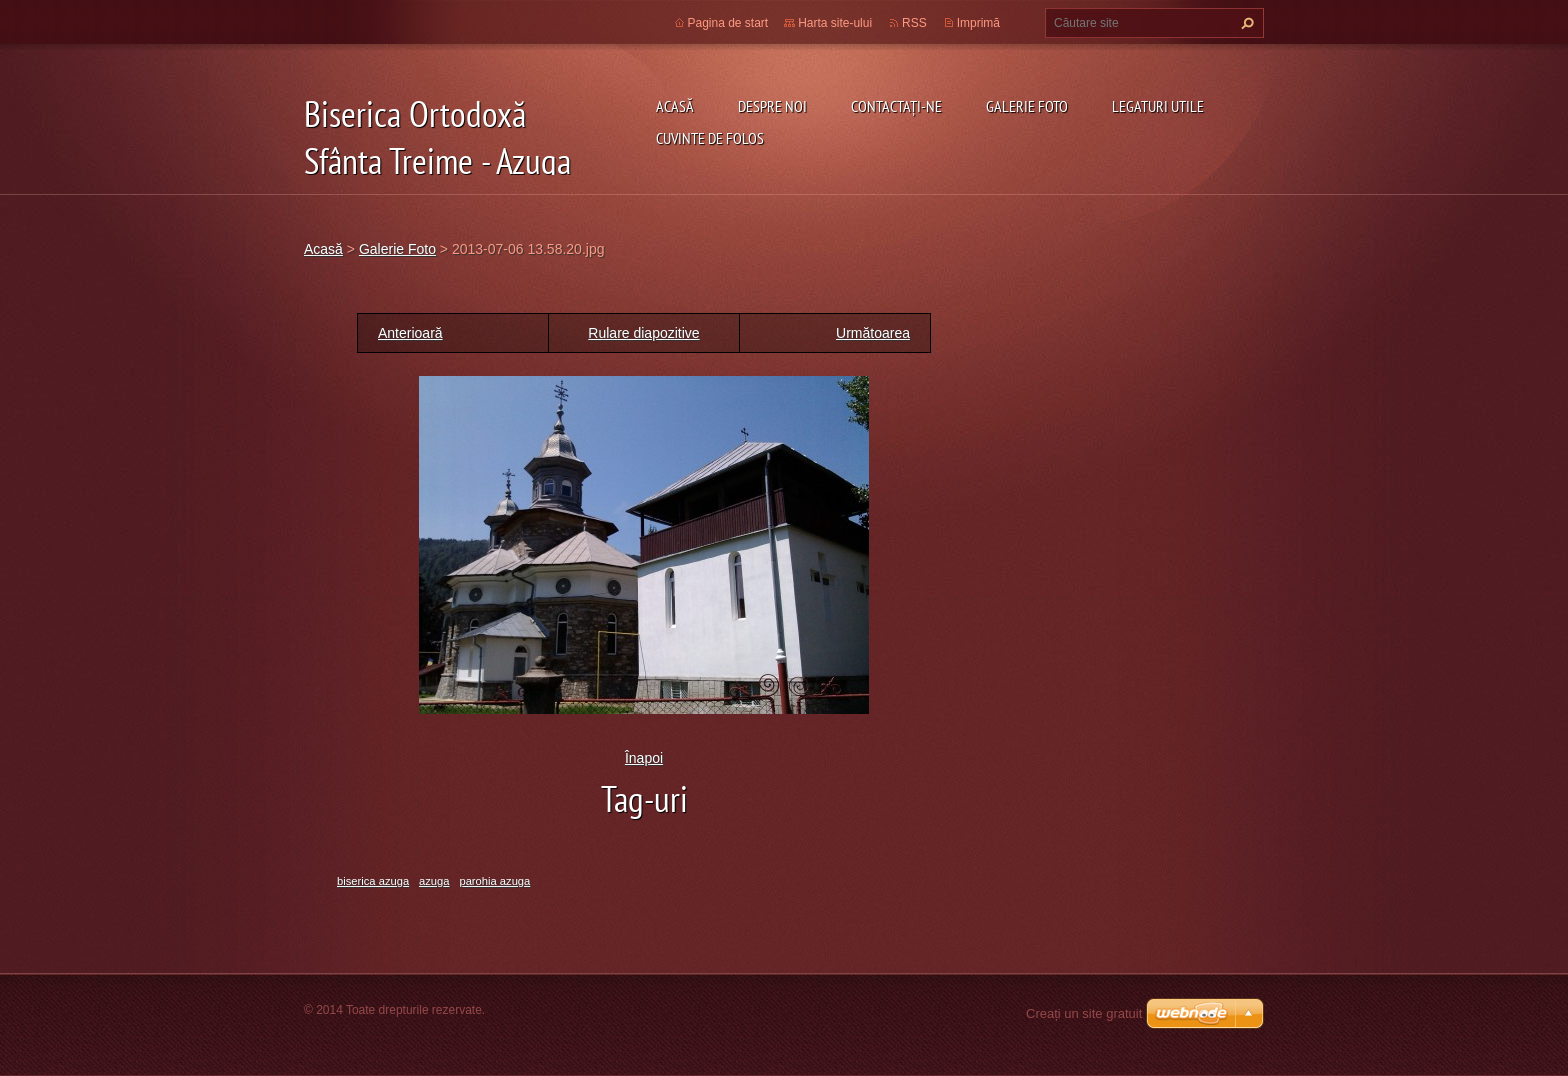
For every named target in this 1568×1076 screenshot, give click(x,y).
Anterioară (410, 333)
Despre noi (772, 106)
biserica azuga (373, 881)
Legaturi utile (1158, 106)
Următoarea (873, 333)
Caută (1245, 23)
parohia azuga (494, 881)
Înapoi (644, 758)
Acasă (675, 106)
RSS (914, 23)
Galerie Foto (1027, 106)
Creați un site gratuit (1084, 1013)
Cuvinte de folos (710, 138)
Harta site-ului (835, 23)
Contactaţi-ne (896, 106)
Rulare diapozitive (643, 333)
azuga (434, 881)
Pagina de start (728, 23)
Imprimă (978, 23)
